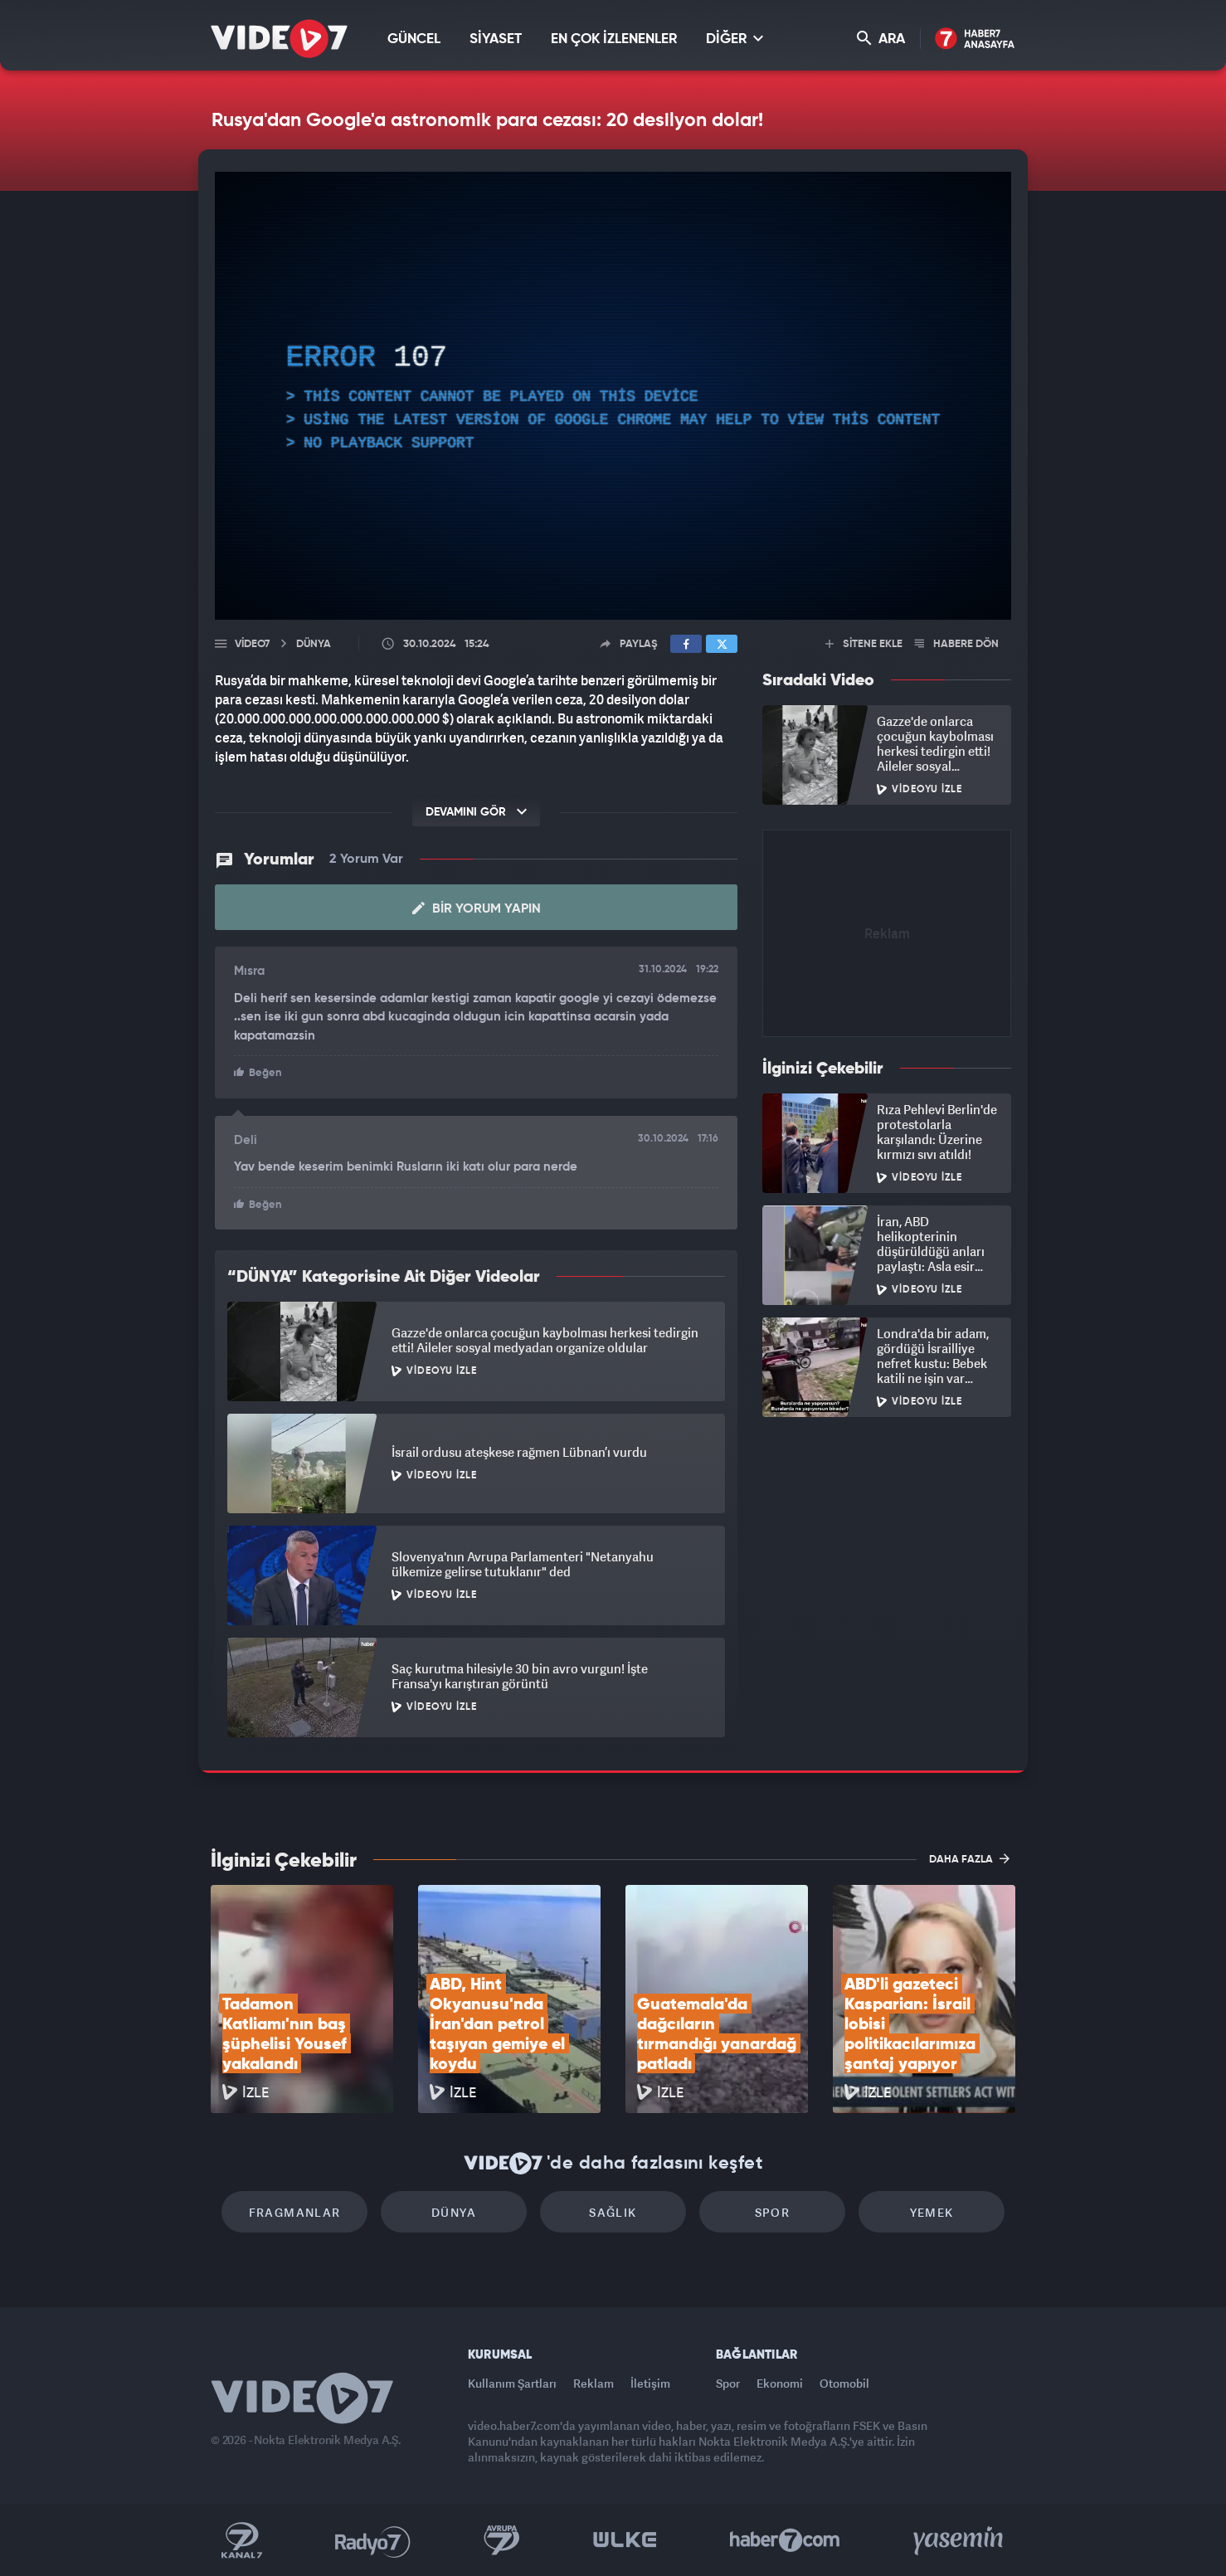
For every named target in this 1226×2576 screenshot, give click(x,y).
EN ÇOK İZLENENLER (614, 39)
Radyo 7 (373, 2540)
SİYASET (495, 39)
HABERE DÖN (957, 644)
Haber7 (785, 2540)
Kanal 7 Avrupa (502, 2540)
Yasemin (959, 2540)
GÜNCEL (413, 39)
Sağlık (612, 2212)
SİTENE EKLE (863, 644)
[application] (613, 396)
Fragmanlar (295, 2212)
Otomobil (844, 2383)
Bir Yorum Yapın (476, 908)
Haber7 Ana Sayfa (975, 39)
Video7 (252, 644)
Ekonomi (780, 2383)
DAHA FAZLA (969, 1858)
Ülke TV (625, 2540)
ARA (881, 38)
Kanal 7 (241, 2540)
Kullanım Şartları (512, 2383)
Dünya (453, 2212)
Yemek (932, 2212)
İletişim (650, 2383)
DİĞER (734, 38)
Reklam (593, 2383)
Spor (773, 2212)
